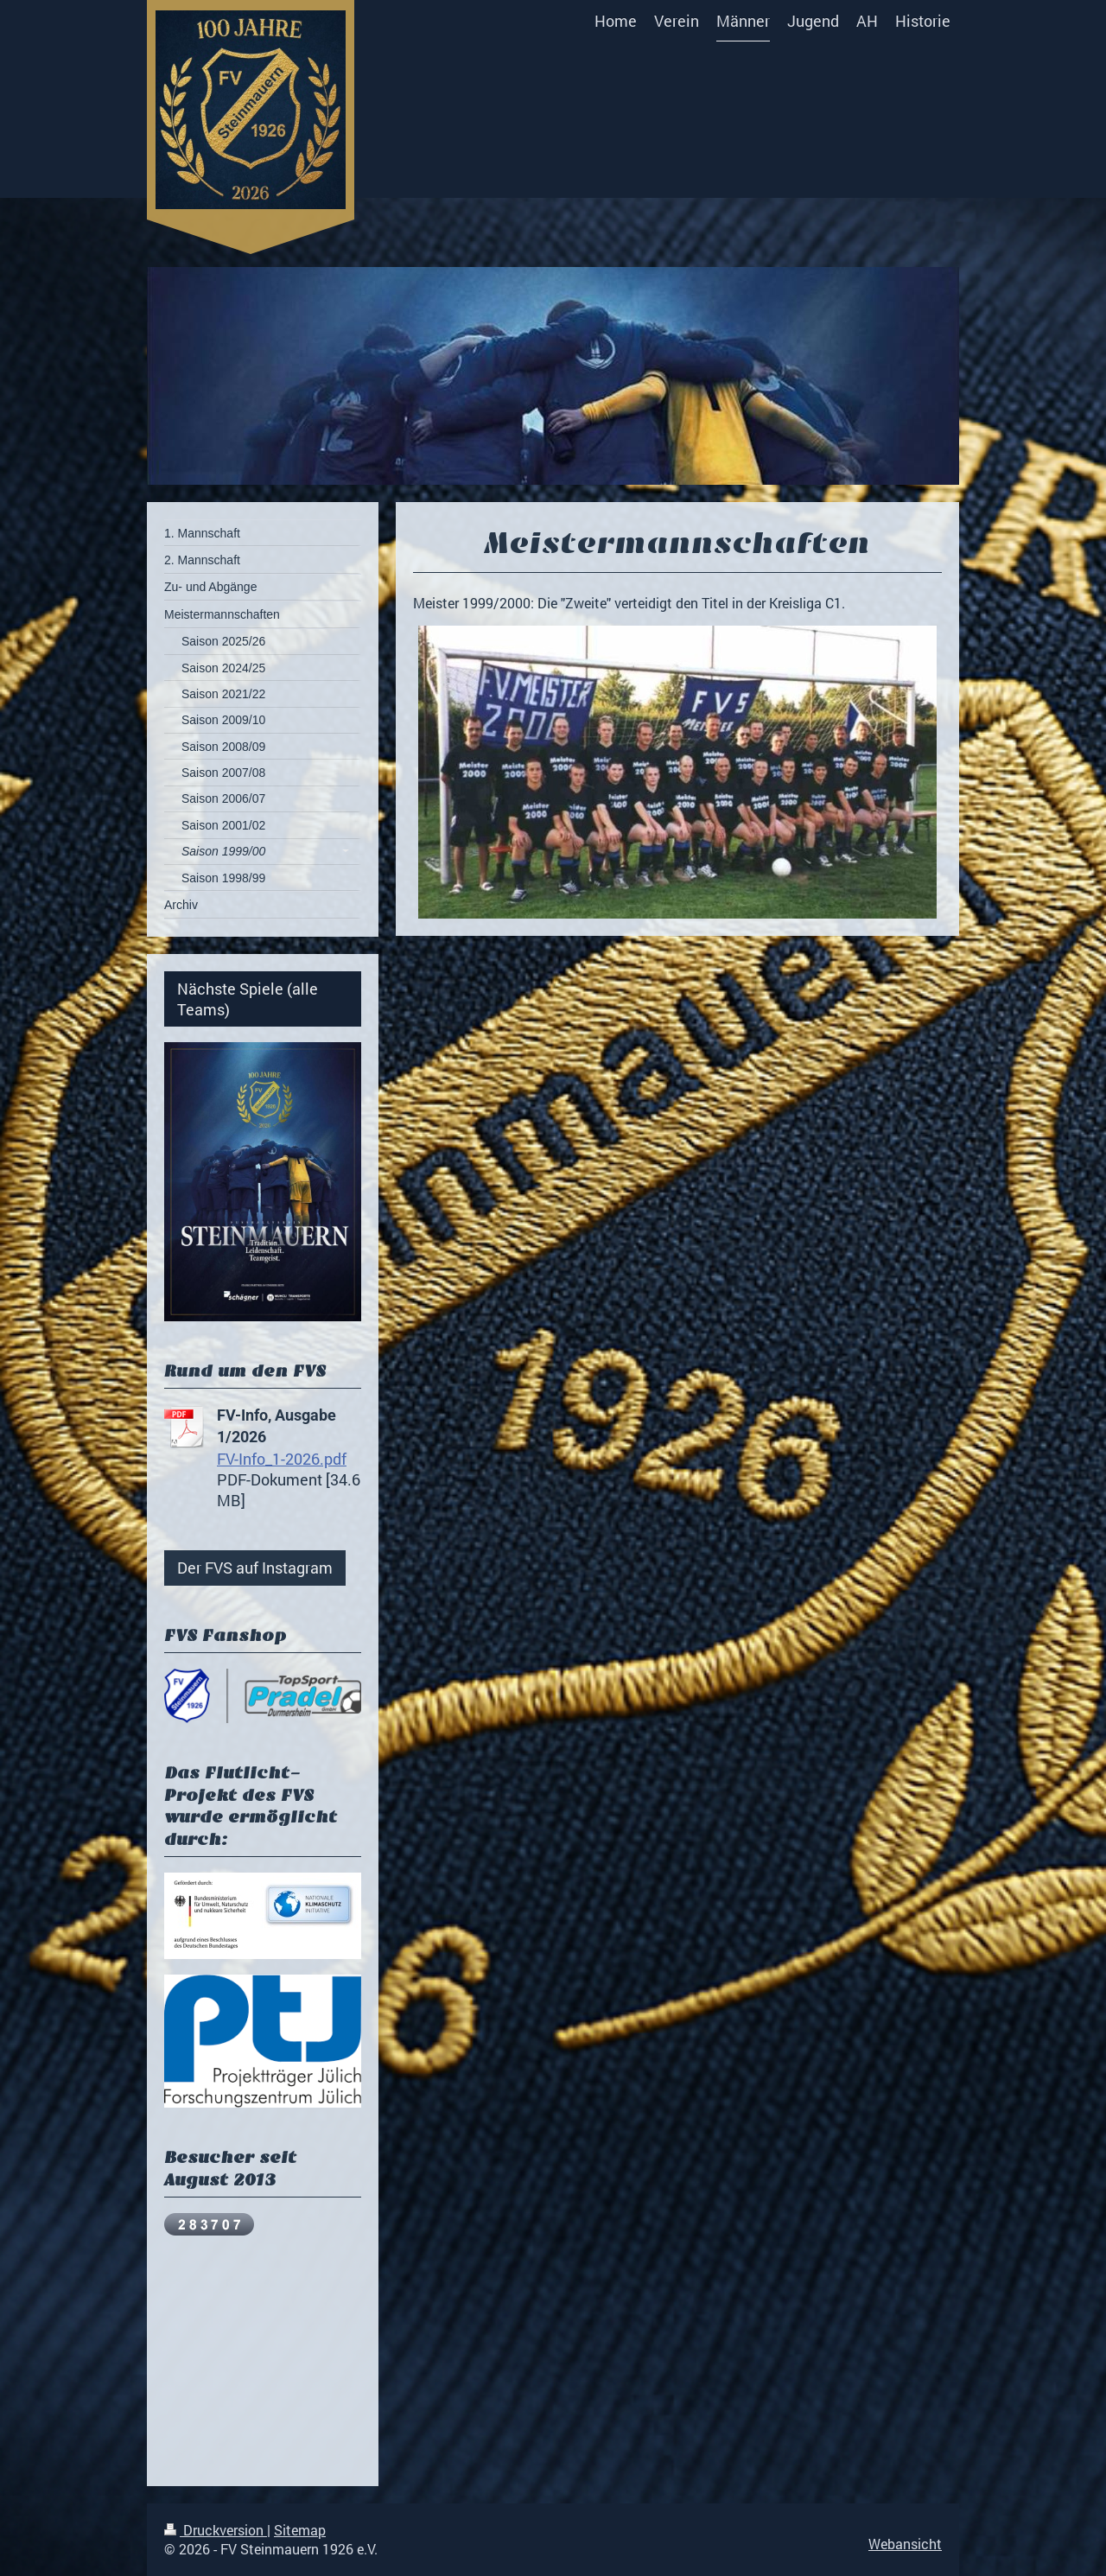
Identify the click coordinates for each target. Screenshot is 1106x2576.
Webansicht (905, 2544)
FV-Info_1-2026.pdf (281, 1458)
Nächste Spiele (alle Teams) (247, 999)
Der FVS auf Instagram (255, 1567)
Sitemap (300, 2530)
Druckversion (215, 2530)
